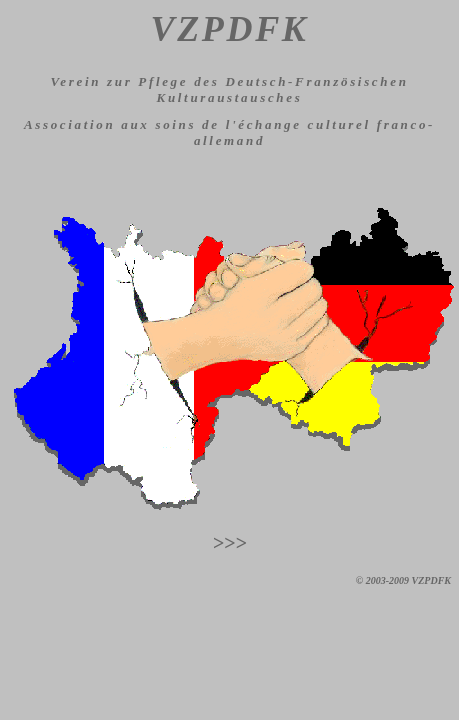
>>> (229, 543)
